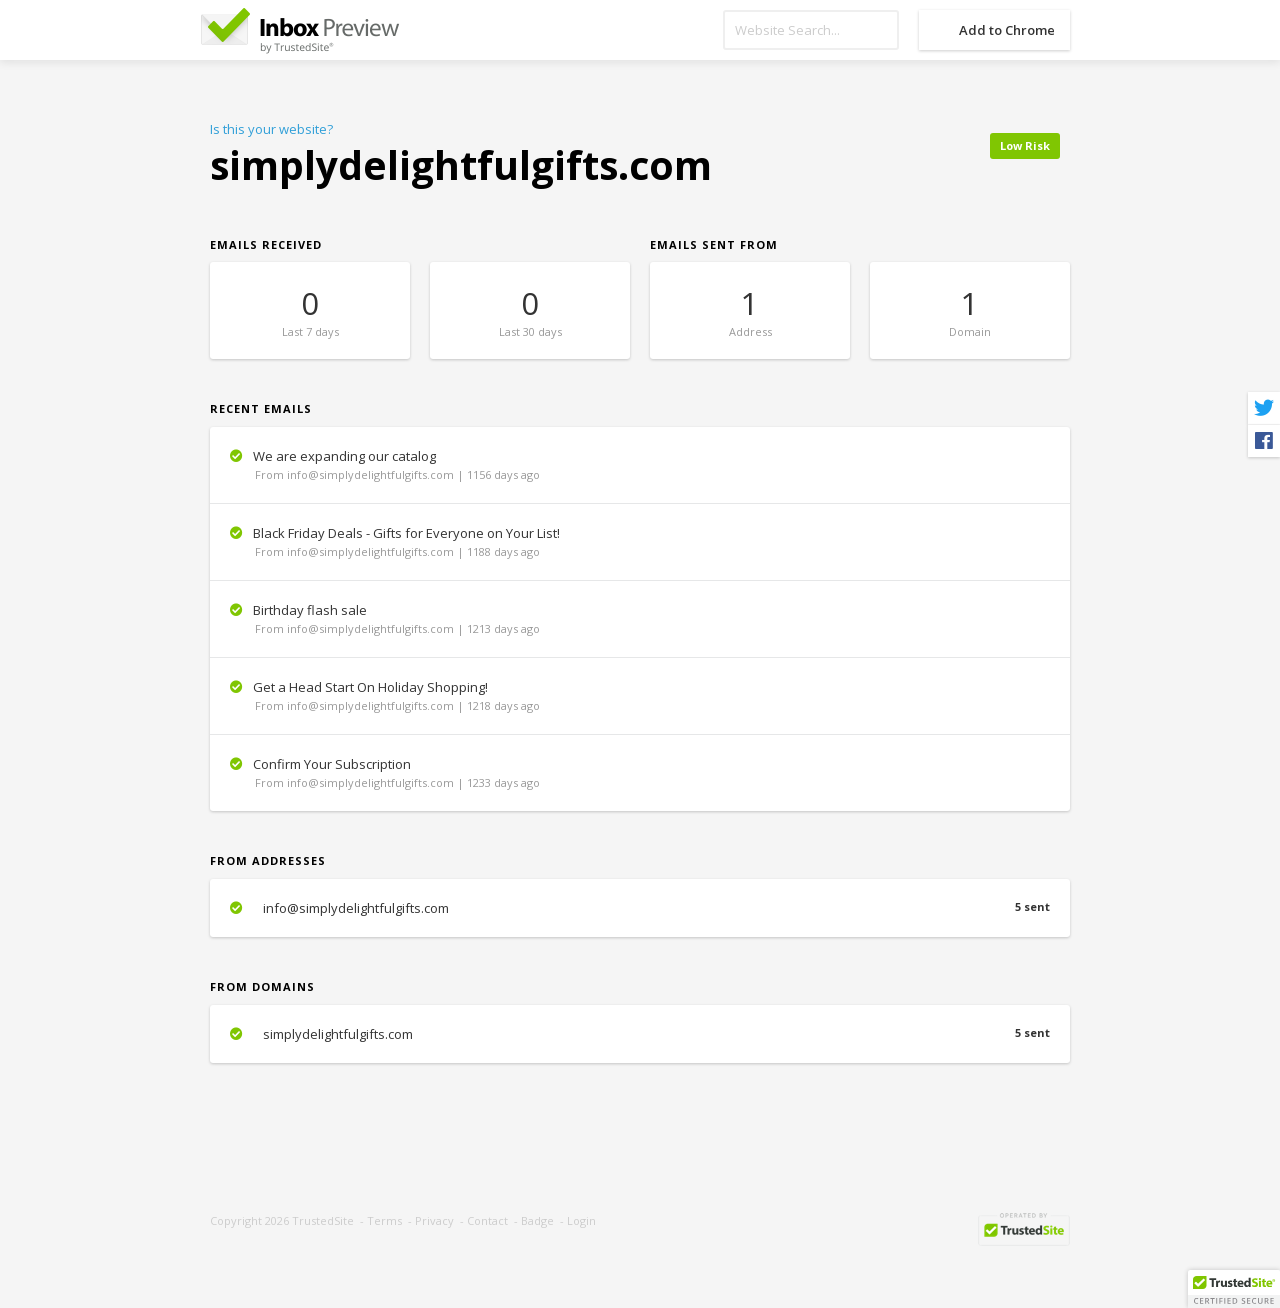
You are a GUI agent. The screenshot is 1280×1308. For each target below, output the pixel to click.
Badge (537, 1220)
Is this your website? (271, 129)
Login (581, 1220)
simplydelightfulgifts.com (640, 1034)
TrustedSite (323, 1220)
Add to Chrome (1007, 30)
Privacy (434, 1220)
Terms (384, 1220)
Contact (487, 1220)
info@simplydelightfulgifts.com (640, 908)
